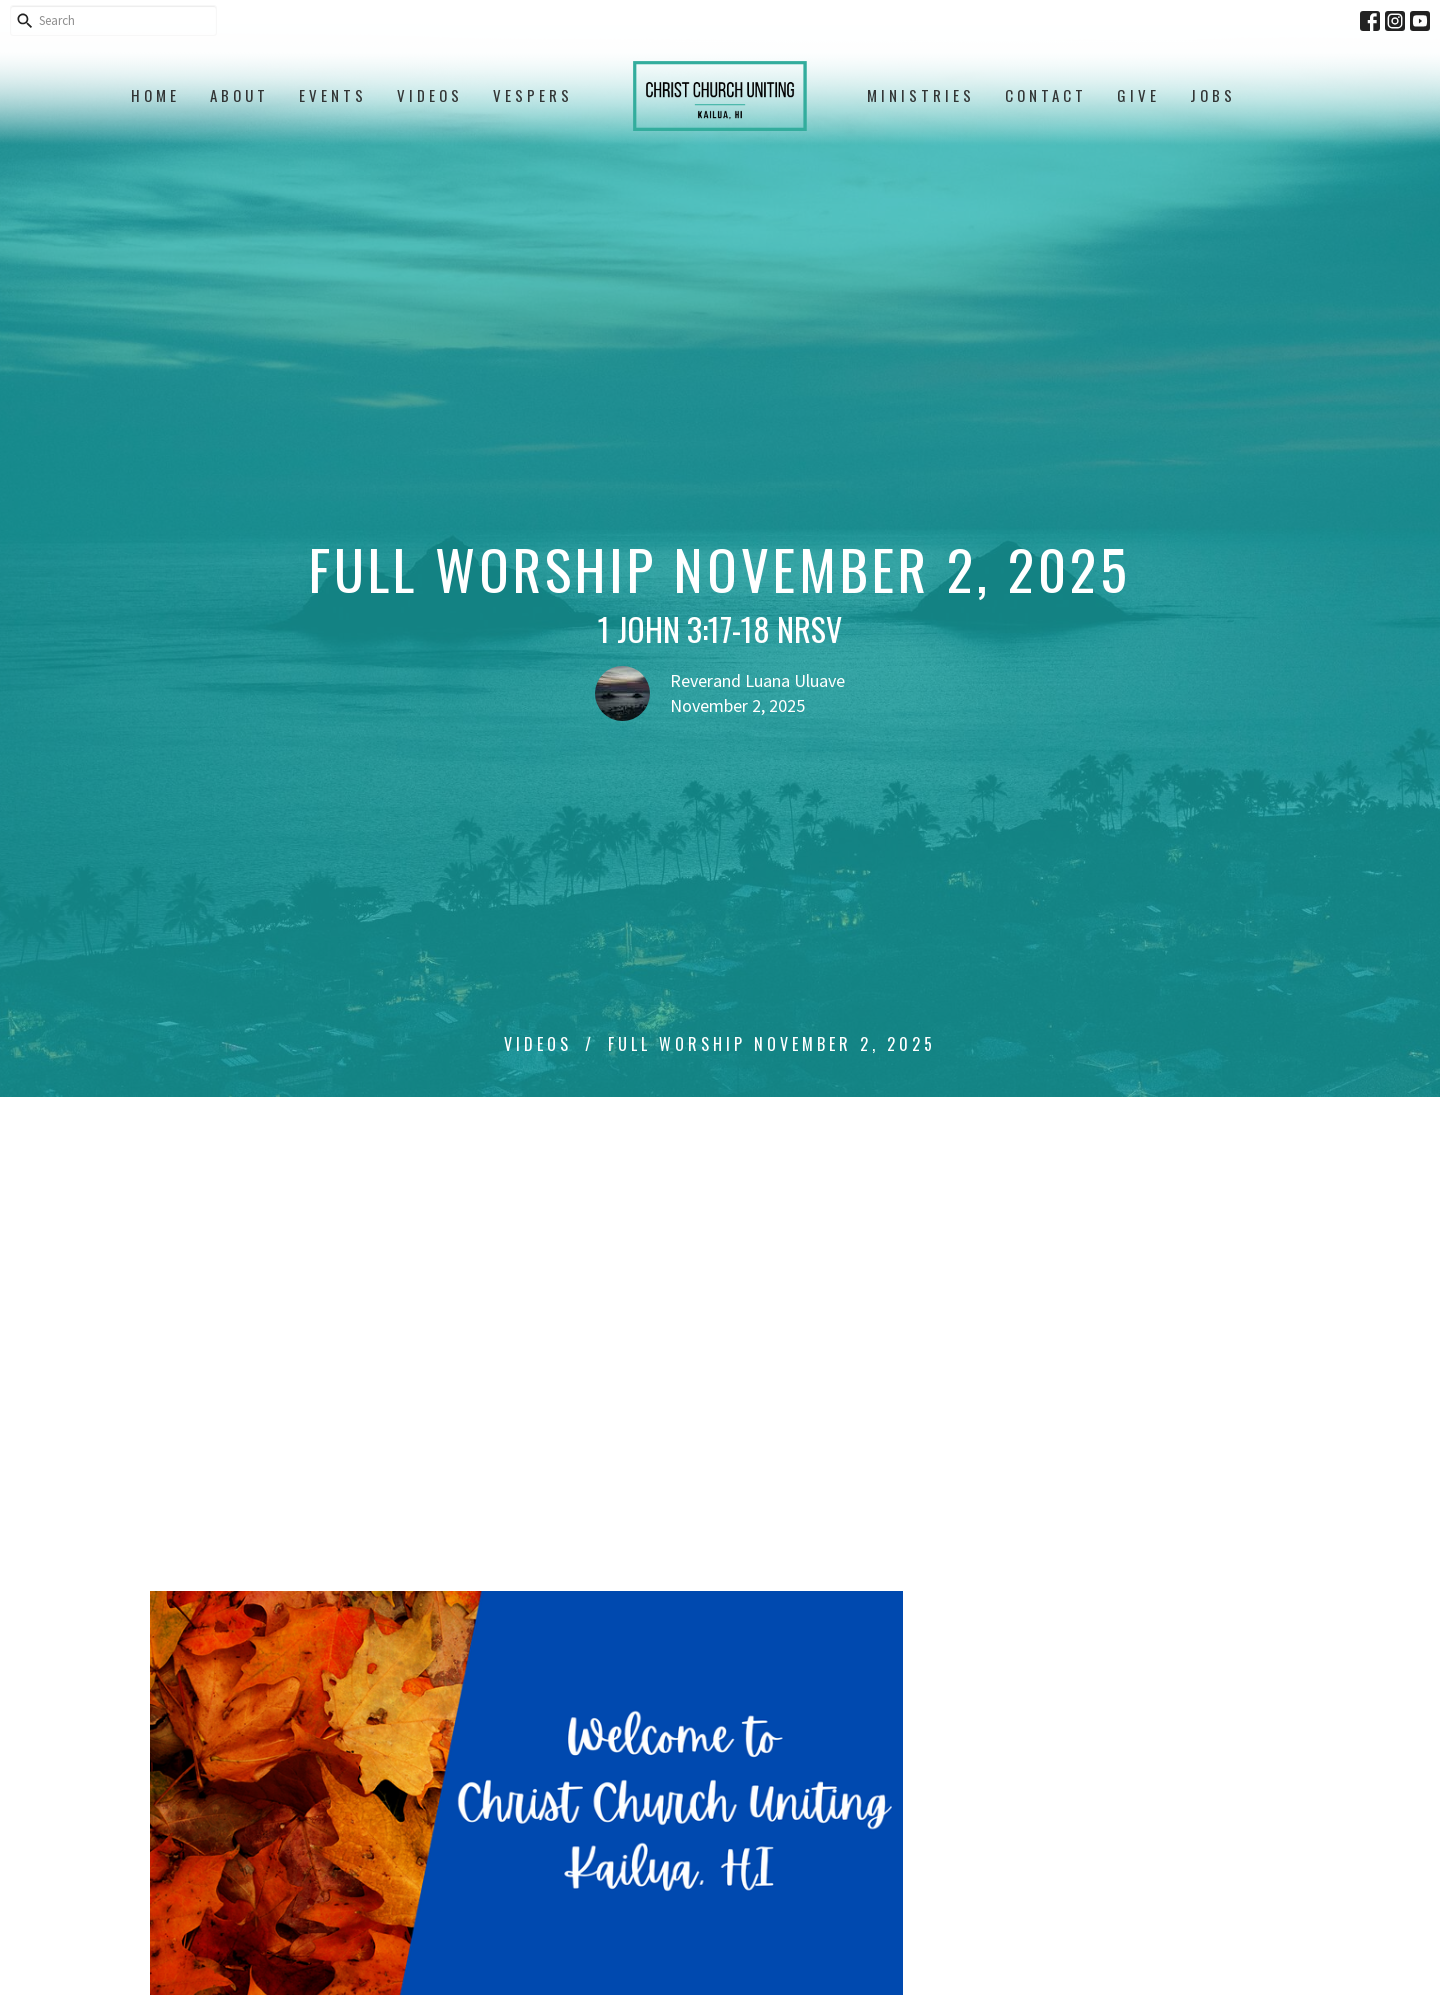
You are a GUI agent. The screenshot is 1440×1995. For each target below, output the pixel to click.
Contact (1046, 95)
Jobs (1213, 95)
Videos (430, 95)
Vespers (533, 95)
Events (333, 95)
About (239, 95)
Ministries (921, 95)
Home (155, 95)
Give (1138, 95)
